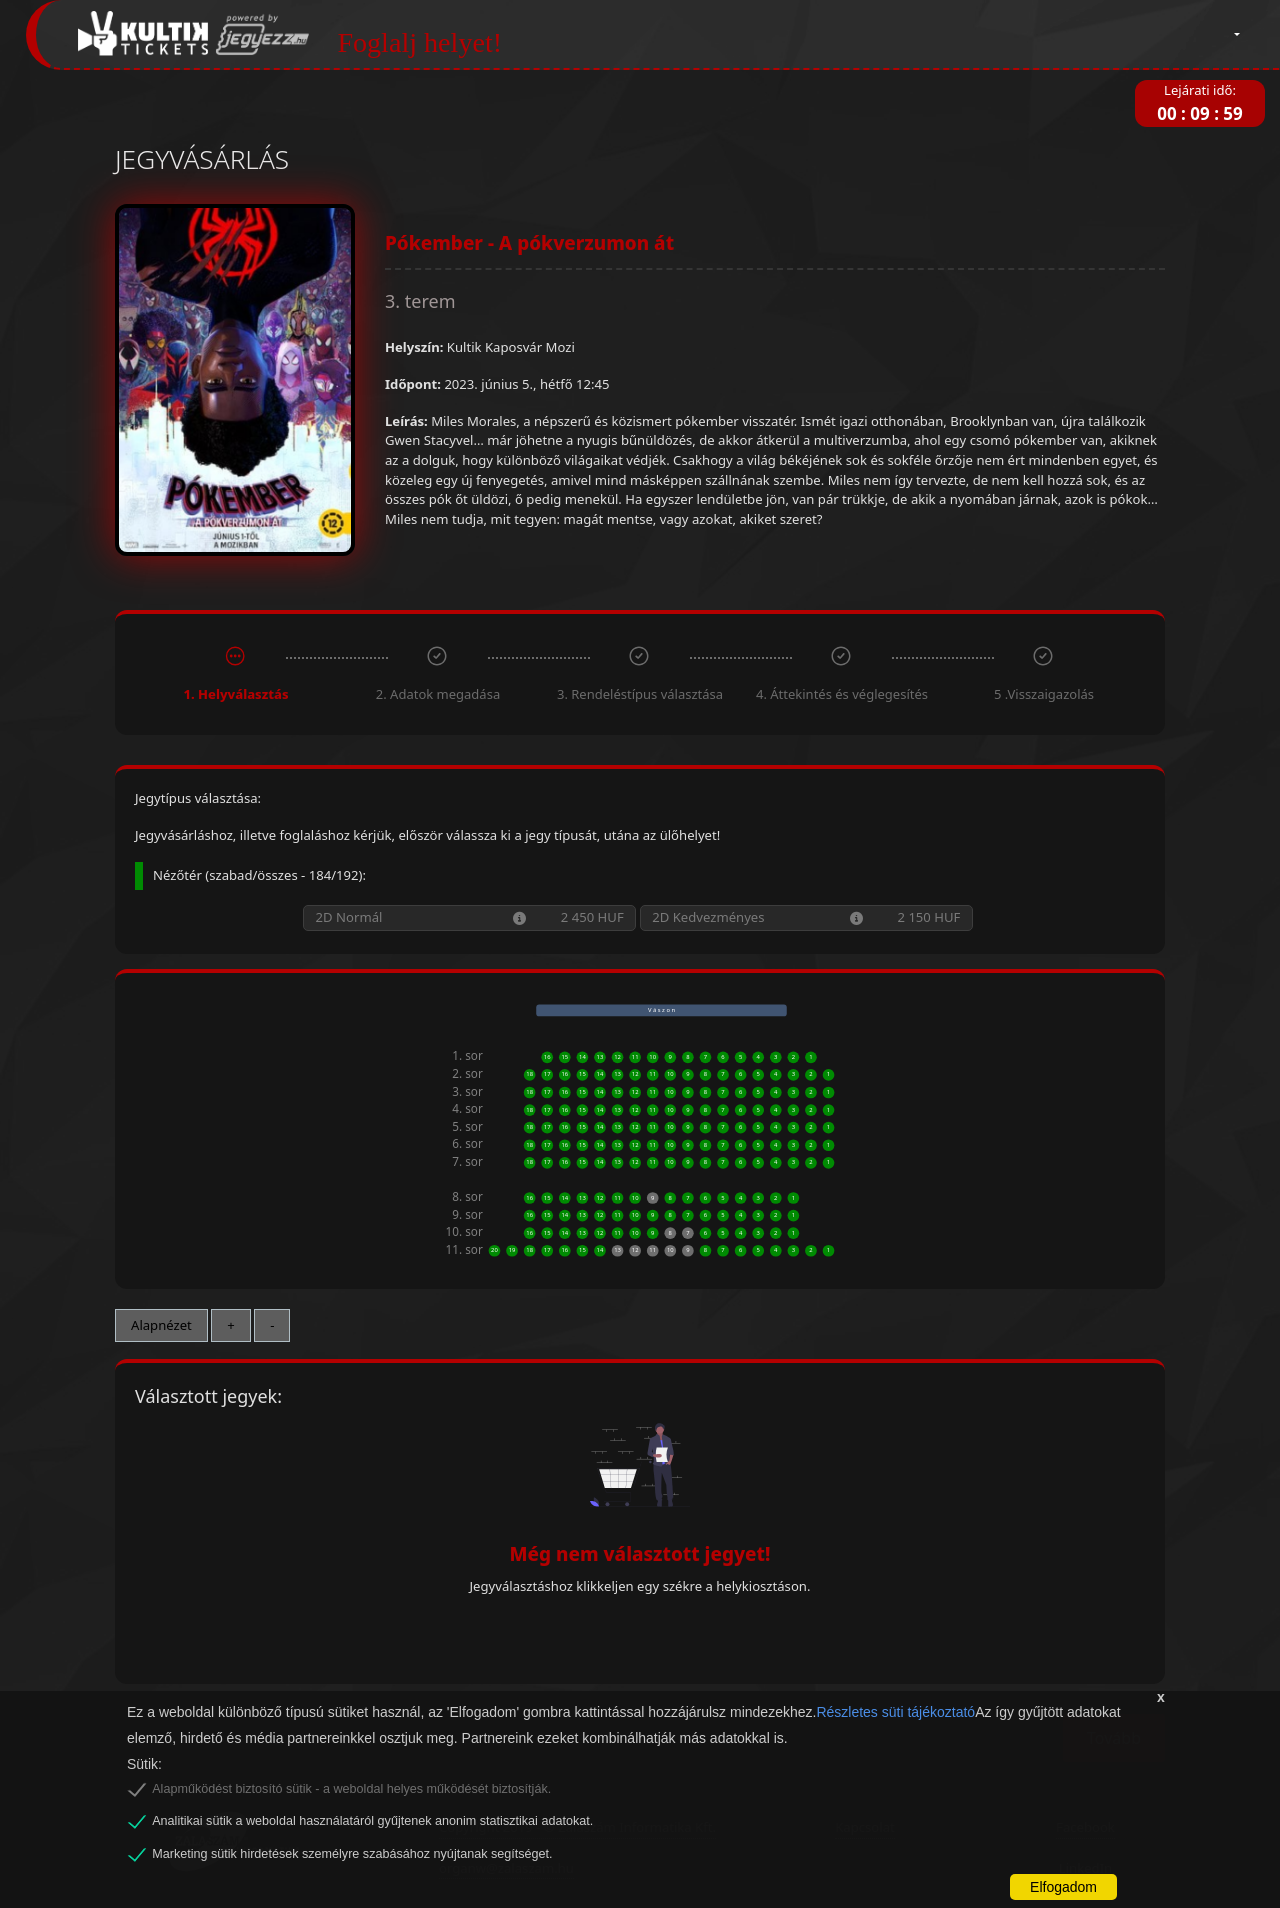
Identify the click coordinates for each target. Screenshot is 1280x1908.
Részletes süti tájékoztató (895, 1712)
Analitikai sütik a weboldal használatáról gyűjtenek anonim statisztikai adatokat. (372, 1821)
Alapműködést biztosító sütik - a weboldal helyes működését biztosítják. (351, 1789)
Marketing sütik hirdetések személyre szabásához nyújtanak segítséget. (352, 1854)
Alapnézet (161, 1325)
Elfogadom (1063, 1887)
